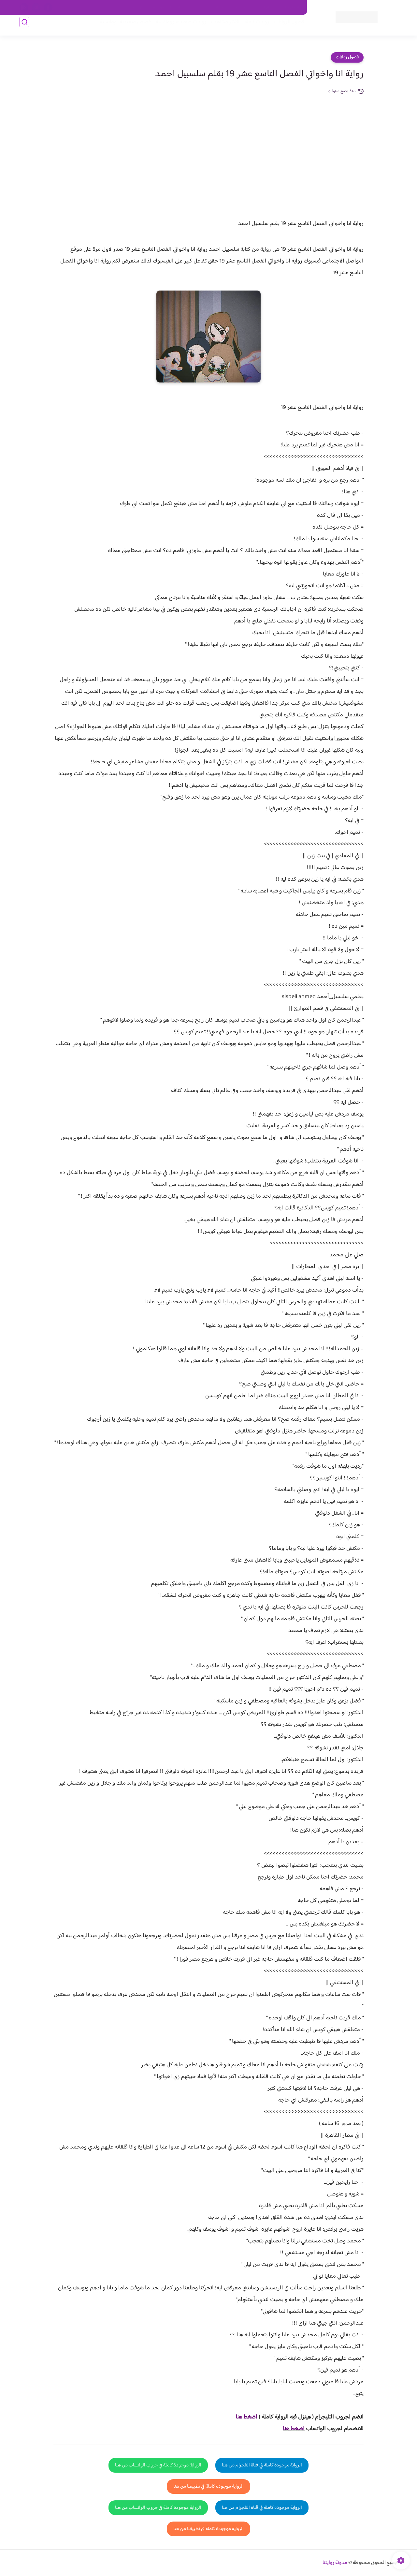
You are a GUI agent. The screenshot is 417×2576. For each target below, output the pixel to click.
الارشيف (138, 7)
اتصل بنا (292, 7)
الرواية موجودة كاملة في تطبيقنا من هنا (208, 2486)
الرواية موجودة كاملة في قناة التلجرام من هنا (262, 2465)
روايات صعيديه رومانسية (176, 26)
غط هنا (243, 2417)
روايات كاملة (252, 26)
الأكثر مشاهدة (221, 26)
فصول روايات (347, 57)
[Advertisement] (208, 144)
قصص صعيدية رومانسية (120, 26)
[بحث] (24, 27)
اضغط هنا (294, 2429)
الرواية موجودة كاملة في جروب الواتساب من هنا (158, 2465)
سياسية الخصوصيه (169, 7)
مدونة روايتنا (335, 2562)
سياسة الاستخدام (208, 7)
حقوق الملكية (265, 7)
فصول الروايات (284, 26)
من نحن (238, 7)
